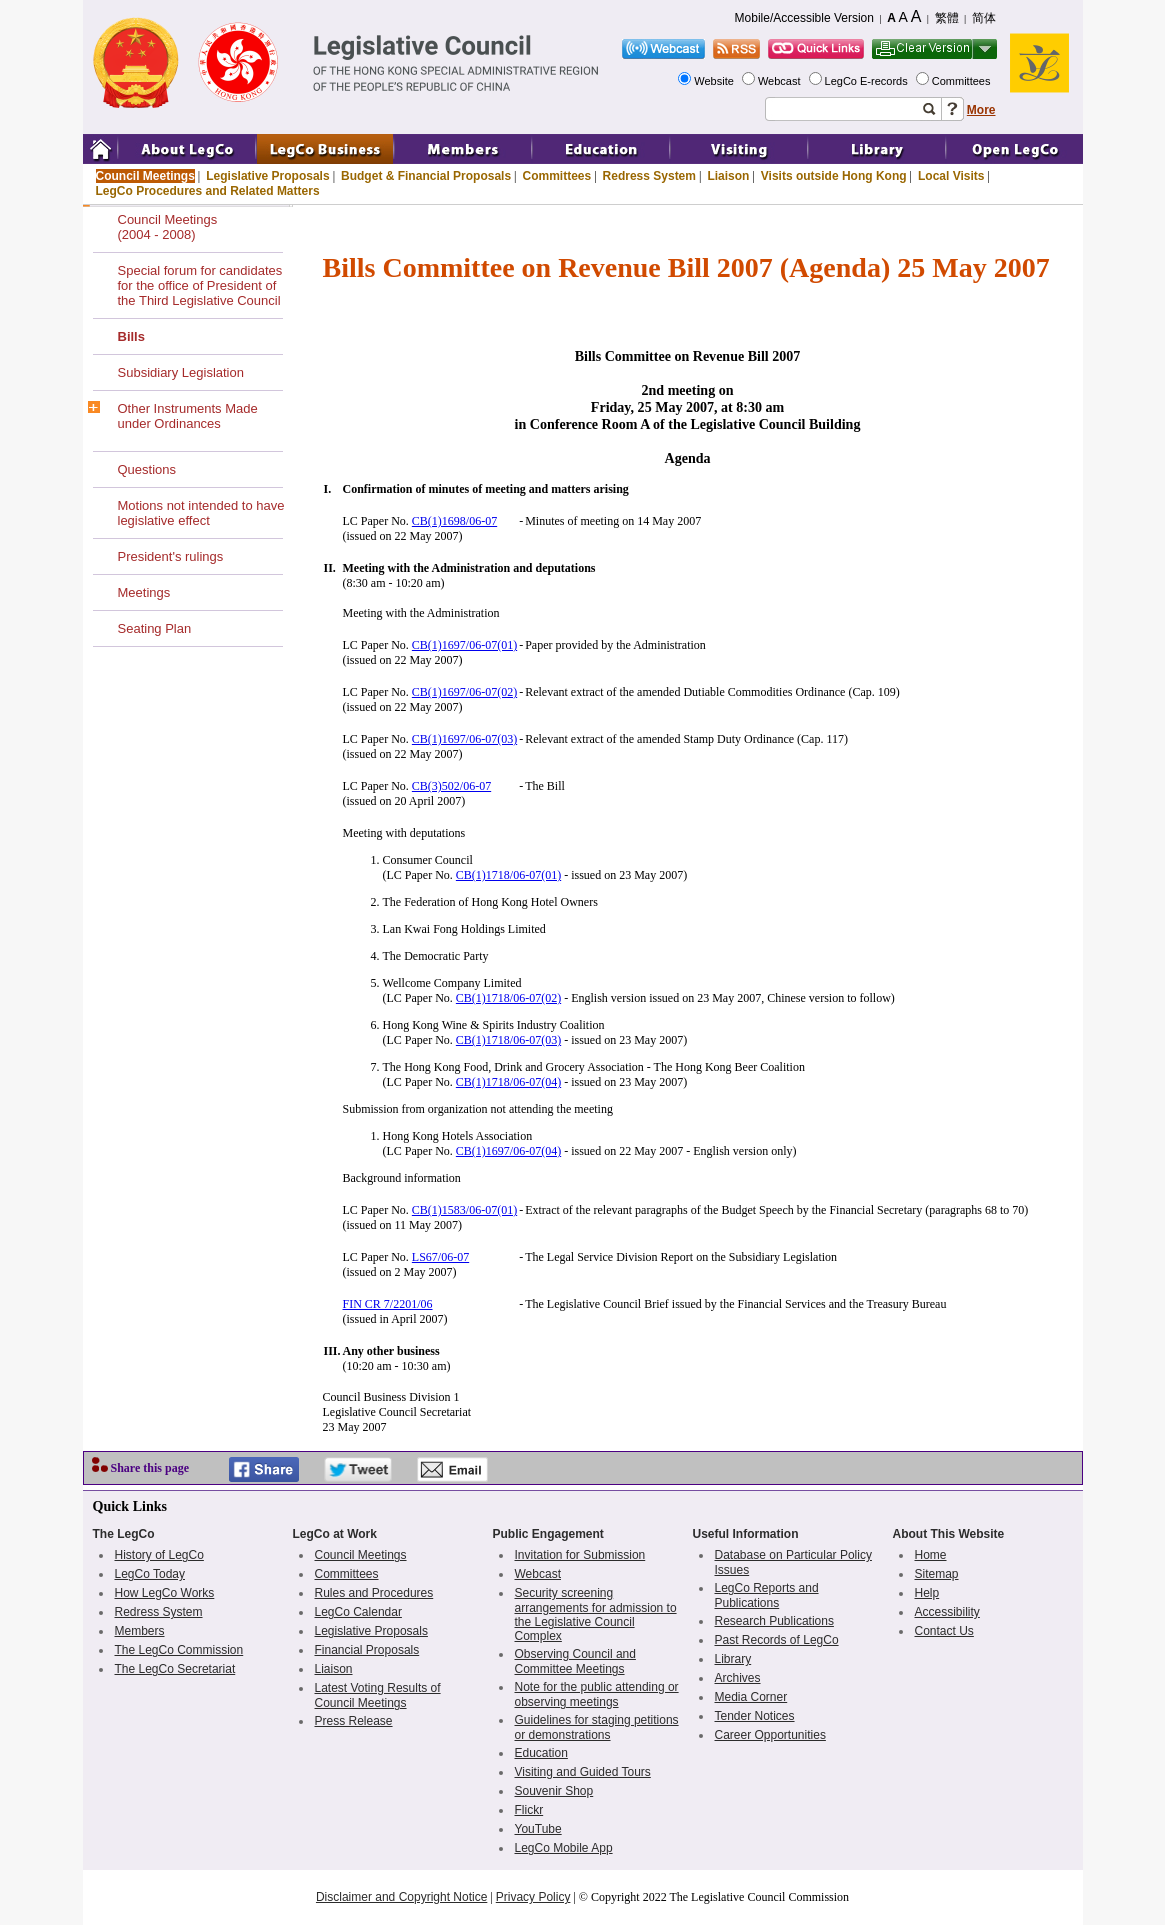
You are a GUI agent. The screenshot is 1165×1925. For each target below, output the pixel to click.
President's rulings (171, 556)
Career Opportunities (770, 1735)
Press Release (354, 1721)
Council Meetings (145, 176)
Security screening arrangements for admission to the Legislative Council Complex (596, 1614)
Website (715, 81)
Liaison (728, 176)
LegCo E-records (868, 81)
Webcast (781, 81)
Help (927, 1593)
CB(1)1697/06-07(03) (464, 739)
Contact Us (944, 1631)
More (981, 110)
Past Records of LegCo (777, 1640)
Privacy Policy (533, 1897)
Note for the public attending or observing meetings (597, 1694)
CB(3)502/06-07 (451, 786)
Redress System (649, 176)
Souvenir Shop (554, 1791)
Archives (738, 1678)
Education (541, 1753)
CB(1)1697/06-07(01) (464, 645)
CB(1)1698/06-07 (454, 521)
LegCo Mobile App (564, 1848)
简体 (984, 18)
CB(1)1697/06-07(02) (464, 692)
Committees (963, 81)
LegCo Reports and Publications (767, 1595)
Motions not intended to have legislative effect (201, 513)
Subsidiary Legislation (181, 372)
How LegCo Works (165, 1593)
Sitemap (937, 1574)
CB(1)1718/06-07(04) (508, 1082)
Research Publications (774, 1621)
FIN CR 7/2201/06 (388, 1304)
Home (931, 1555)
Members (140, 1631)
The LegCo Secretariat (175, 1669)
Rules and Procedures (374, 1593)
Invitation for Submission (580, 1555)
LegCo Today (150, 1574)
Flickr (529, 1810)
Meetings (144, 592)
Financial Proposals (367, 1650)
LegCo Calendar (358, 1612)
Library (733, 1659)
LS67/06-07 (440, 1257)
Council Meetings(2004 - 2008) (168, 227)
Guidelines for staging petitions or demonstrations (597, 1727)
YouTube (538, 1829)
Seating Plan (155, 628)
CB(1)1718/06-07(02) (508, 998)
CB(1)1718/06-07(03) (508, 1040)
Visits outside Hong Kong (834, 176)
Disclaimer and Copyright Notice (401, 1897)
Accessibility (947, 1612)
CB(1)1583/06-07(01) (464, 1210)
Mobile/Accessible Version (804, 18)
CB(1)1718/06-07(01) (508, 875)
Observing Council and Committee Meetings (575, 1661)
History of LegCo (159, 1555)
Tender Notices (755, 1716)
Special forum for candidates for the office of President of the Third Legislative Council (200, 285)
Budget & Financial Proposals (426, 176)
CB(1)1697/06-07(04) (508, 1151)
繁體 (947, 18)
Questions (147, 469)
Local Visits (951, 176)
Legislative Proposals (267, 176)
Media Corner (751, 1697)
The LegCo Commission (179, 1650)
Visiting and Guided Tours (583, 1772)
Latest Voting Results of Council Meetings (378, 1695)
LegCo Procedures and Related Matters (208, 191)
